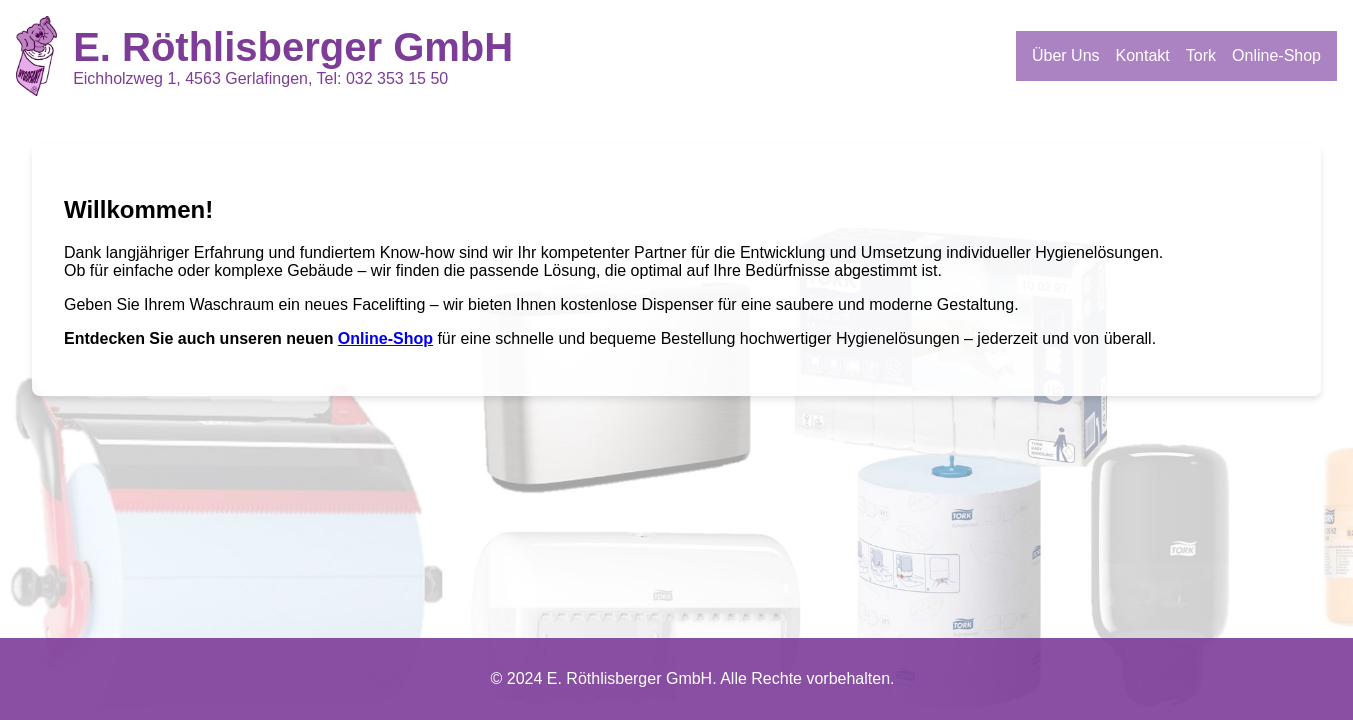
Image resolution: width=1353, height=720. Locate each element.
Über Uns (1066, 55)
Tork (1201, 55)
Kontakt (1143, 55)
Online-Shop (1276, 55)
